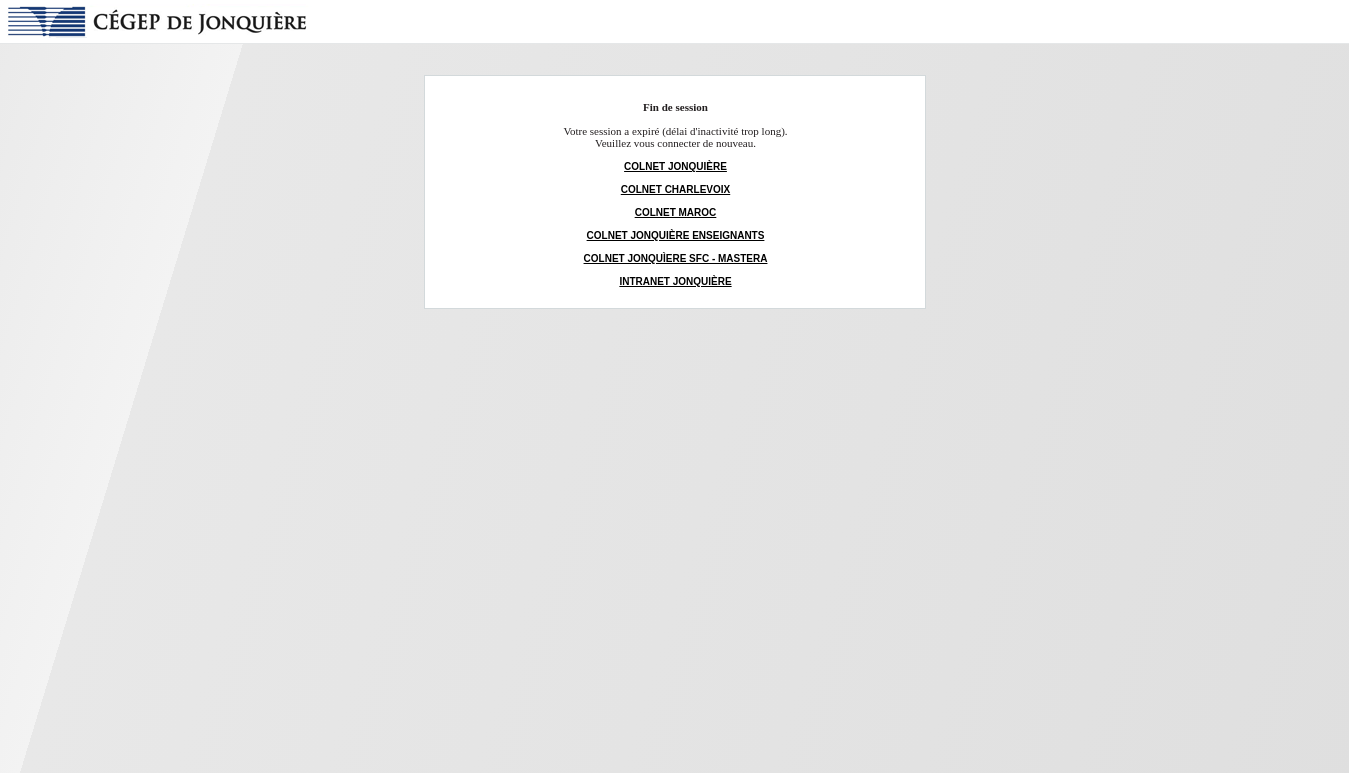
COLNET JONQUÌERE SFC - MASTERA (676, 258)
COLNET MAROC (676, 212)
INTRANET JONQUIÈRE (675, 281)
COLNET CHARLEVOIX (675, 189)
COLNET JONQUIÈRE (675, 166)
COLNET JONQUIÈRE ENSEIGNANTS (676, 235)
